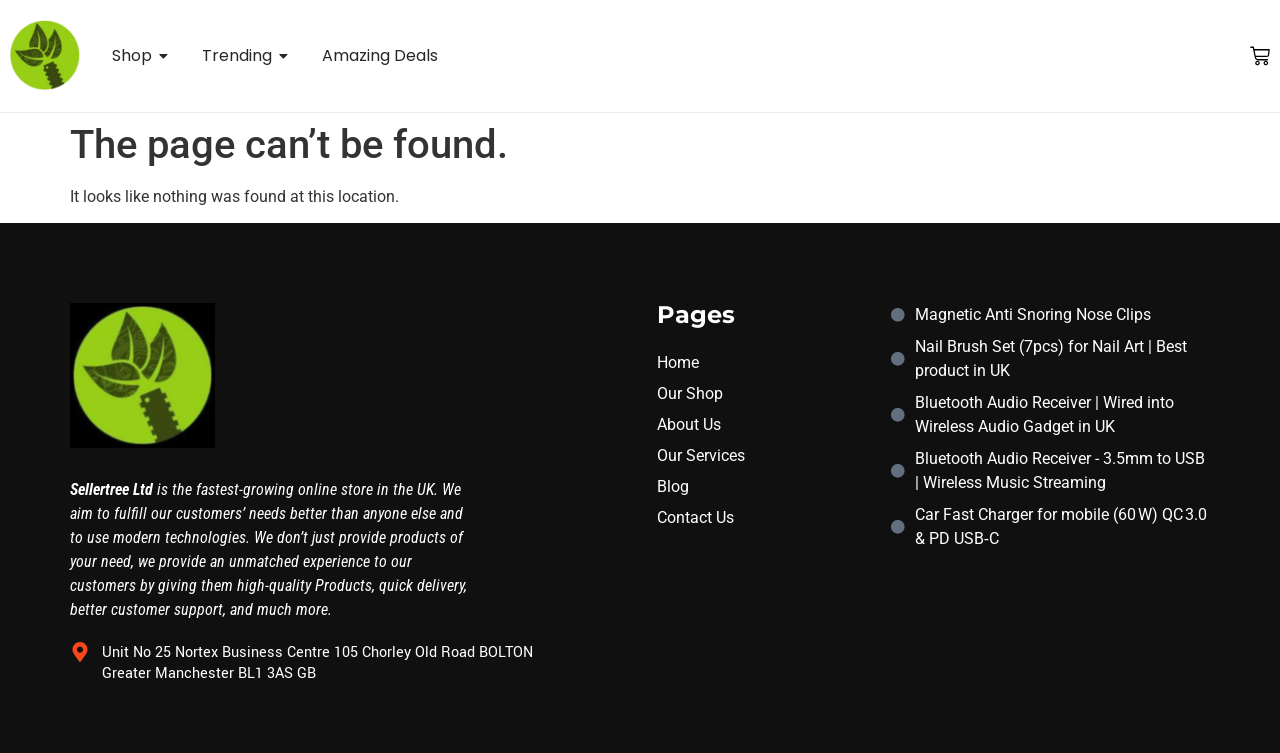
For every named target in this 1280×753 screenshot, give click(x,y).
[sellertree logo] (45, 55)
